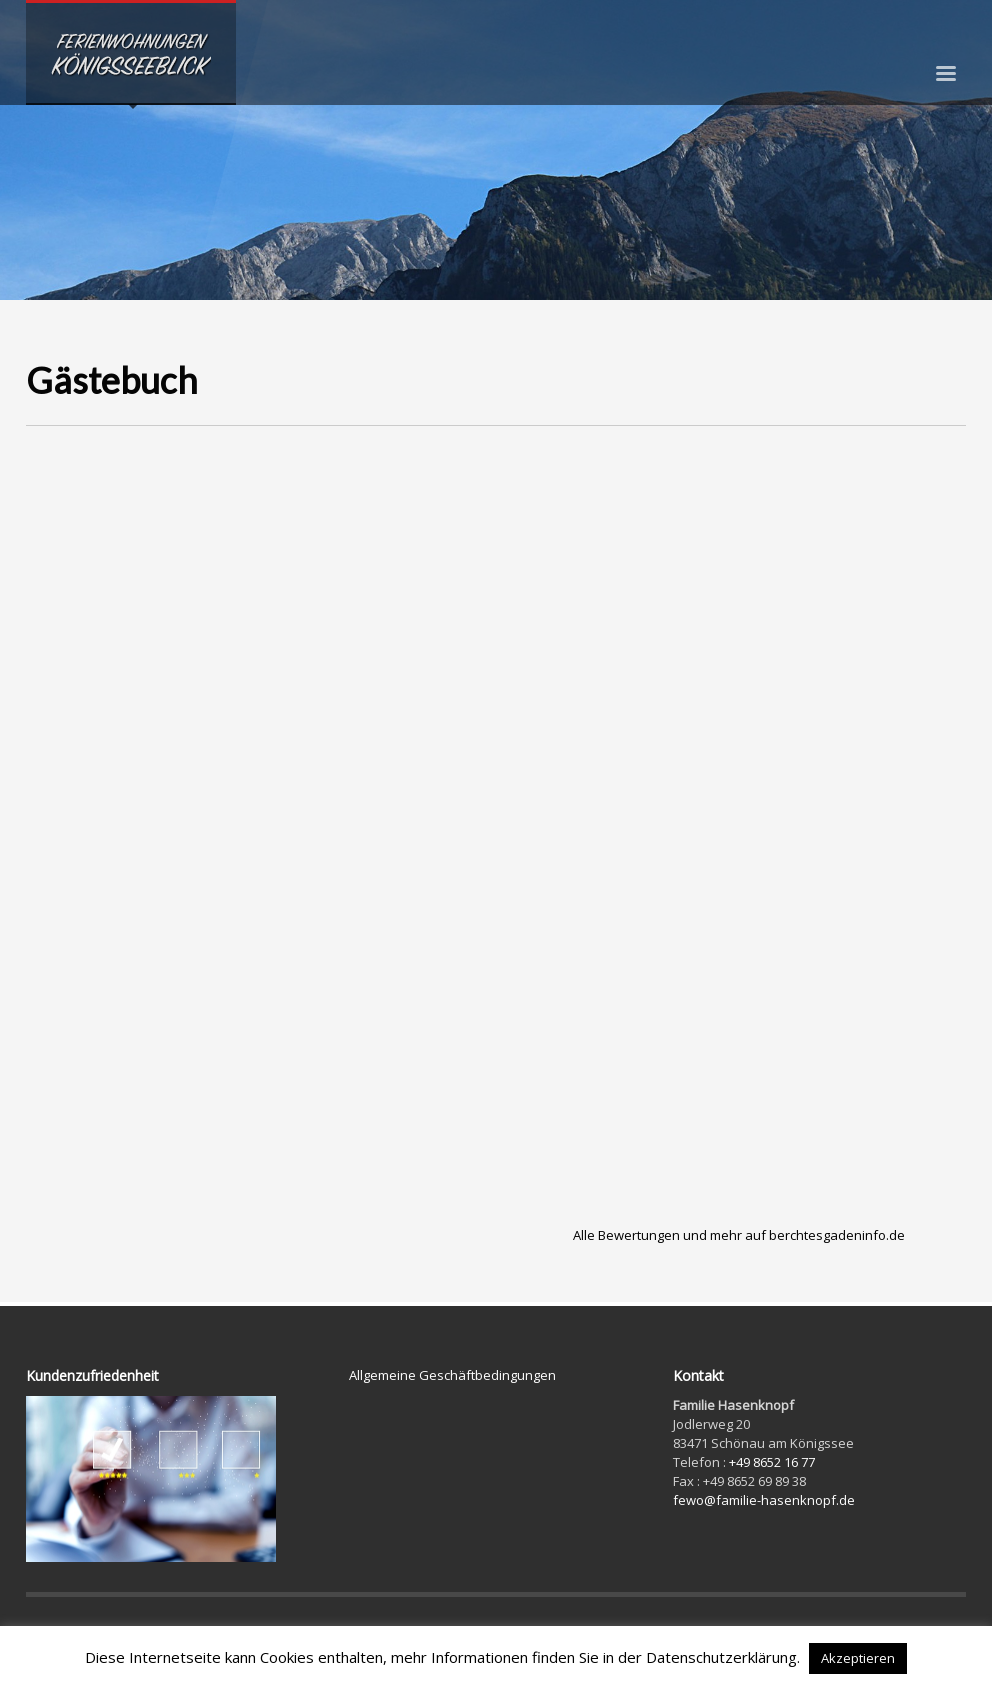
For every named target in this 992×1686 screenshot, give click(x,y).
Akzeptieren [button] (858, 1658)
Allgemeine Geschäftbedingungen (452, 1375)
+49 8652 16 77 (772, 1462)
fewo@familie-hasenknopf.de (764, 1500)
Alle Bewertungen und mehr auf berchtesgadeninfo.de (739, 1235)
